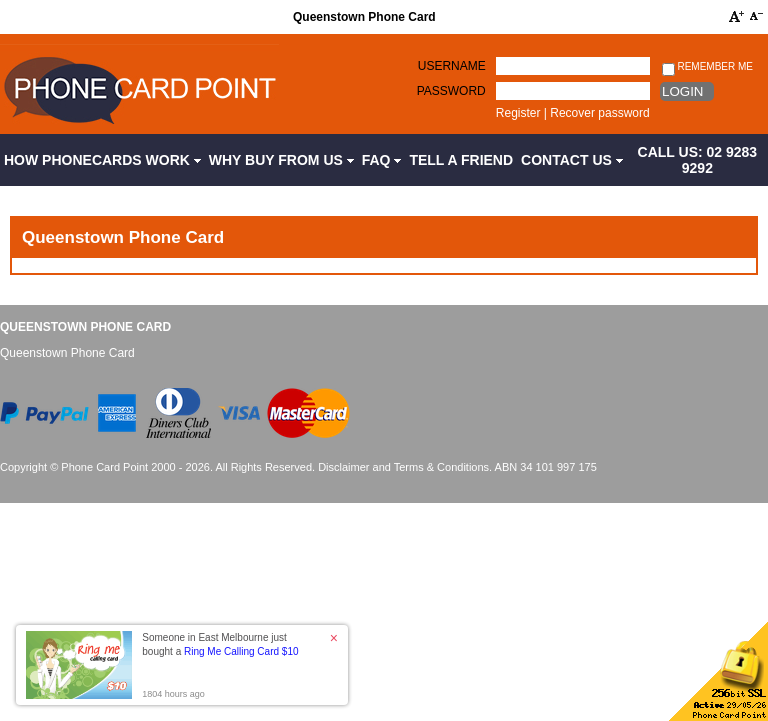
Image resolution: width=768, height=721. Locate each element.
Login (682, 91)
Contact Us (572, 160)
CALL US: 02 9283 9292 (698, 160)
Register (518, 113)
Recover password (599, 113)
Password (451, 91)
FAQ (382, 160)
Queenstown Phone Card (85, 327)
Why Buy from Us (281, 160)
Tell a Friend (461, 160)
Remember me (707, 67)
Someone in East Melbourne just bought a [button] (220, 644)
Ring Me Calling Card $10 (241, 651)
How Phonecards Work (102, 160)
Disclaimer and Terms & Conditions (403, 467)
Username (452, 66)
